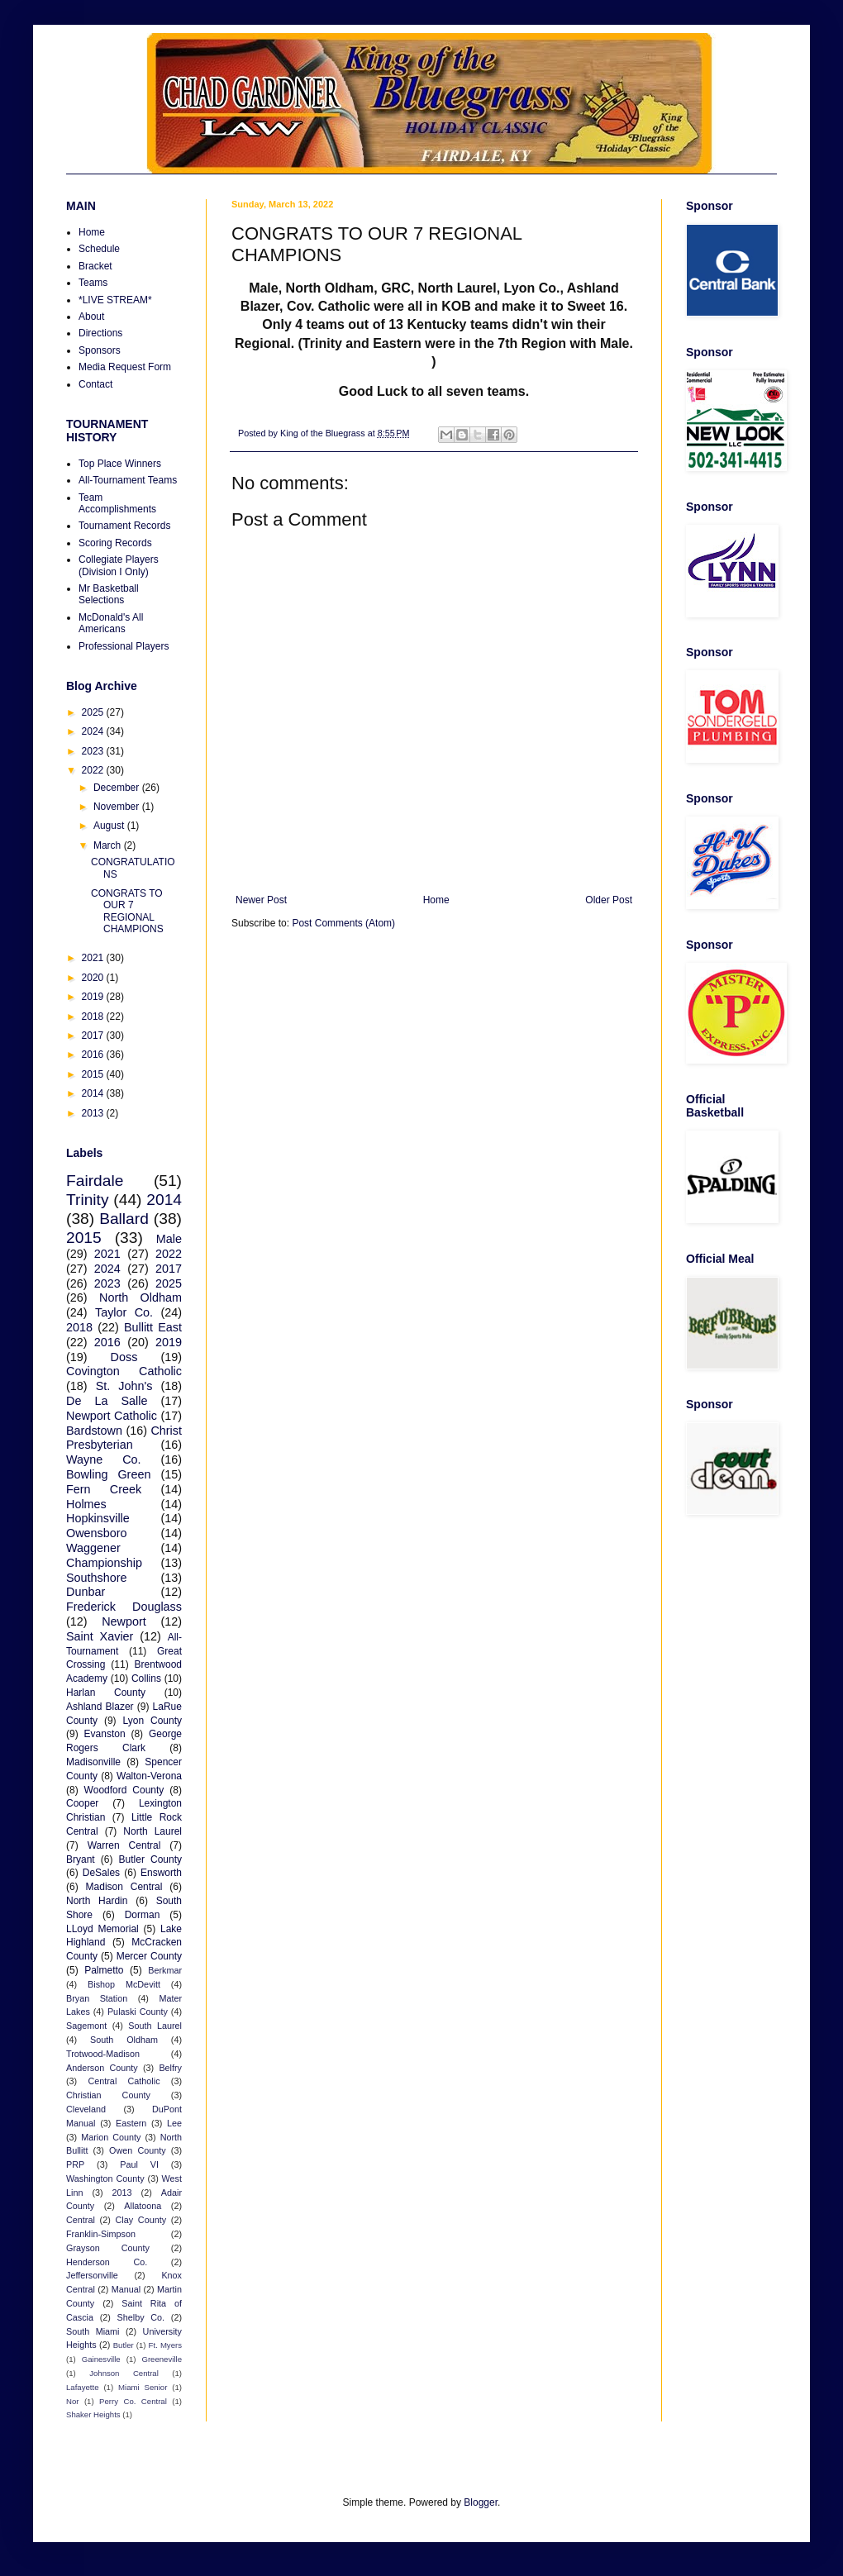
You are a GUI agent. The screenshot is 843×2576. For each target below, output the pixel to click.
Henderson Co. (106, 2262)
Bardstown (94, 1430)
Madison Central (124, 1887)
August (110, 825)
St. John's (124, 1386)
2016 (94, 1054)
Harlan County (105, 1692)
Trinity (87, 1199)
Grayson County (108, 2248)
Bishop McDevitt (124, 1984)
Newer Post (261, 900)
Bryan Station (96, 1998)
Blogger (481, 2502)
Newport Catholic (111, 1415)
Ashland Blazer (100, 1706)
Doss (124, 1357)
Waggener (93, 1548)
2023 (94, 751)
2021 (94, 958)
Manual (126, 2289)
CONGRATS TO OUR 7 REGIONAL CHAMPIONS (127, 911)
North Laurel (152, 1831)
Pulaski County (137, 2012)
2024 (94, 731)
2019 (94, 996)
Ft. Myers (165, 2345)
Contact (95, 384)
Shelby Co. (141, 2317)
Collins (146, 1678)
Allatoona (142, 2206)
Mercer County (149, 1956)
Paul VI (139, 2164)
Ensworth (161, 1872)
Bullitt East (153, 1327)
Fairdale (94, 1180)
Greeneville (161, 2359)
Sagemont (86, 2026)
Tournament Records (124, 525)
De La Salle (106, 1400)
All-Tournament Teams (128, 480)
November (117, 806)
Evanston (105, 1734)
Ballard (124, 1218)
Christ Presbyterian (124, 1438)
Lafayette (82, 2387)
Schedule (99, 249)
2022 (94, 770)
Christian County (108, 2095)
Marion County (110, 2137)
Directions (100, 333)
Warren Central (124, 1845)
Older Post (608, 900)
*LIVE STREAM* (115, 300)
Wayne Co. (103, 1459)
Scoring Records (115, 543)
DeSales (101, 1872)
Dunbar (85, 1591)
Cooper (82, 1803)
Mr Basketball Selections (109, 594)
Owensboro (96, 1533)
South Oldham (124, 2040)
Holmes (86, 1504)
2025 (94, 712)
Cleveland (86, 2109)
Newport (124, 1621)
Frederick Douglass (124, 1606)
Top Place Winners (120, 463)
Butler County (150, 1859)
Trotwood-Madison (103, 2054)
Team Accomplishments (117, 503)
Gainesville (101, 2359)
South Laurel (155, 2026)
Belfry (170, 2068)
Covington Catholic (124, 1371)
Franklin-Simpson (101, 2234)
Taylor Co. (124, 1312)
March (108, 845)
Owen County (137, 2150)
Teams (93, 282)
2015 (94, 1074)
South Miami (92, 2331)
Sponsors (100, 350)
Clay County (141, 2220)
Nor (72, 2401)
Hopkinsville (98, 1518)
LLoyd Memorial (102, 1929)
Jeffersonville (92, 2275)
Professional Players (124, 646)
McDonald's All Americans (111, 623)
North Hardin (96, 1901)
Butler (123, 2345)
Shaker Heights (93, 2414)
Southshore (96, 1577)
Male (169, 1238)
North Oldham (140, 1297)
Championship (104, 1562)
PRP (75, 2164)
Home (436, 900)
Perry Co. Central (133, 2401)
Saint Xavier (99, 1636)
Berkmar (165, 1970)
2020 (94, 977)
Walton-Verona (149, 1776)
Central (80, 2220)
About (91, 316)
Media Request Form (125, 367)
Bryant (80, 1859)
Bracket (95, 266)
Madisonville (93, 1762)
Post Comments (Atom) (343, 923)
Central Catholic (124, 2081)
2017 (94, 1035)
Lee (174, 2123)
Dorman (142, 1915)
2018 (94, 1016)
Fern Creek (103, 1489)
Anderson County (102, 2068)
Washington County (105, 2178)
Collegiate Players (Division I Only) (119, 565)
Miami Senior (142, 2387)
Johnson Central (124, 2373)
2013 (94, 1113)
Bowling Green (108, 1474)
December (117, 787)
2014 (94, 1093)
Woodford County (124, 1790)
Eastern (131, 2123)
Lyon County (153, 1720)
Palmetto (103, 1970)
